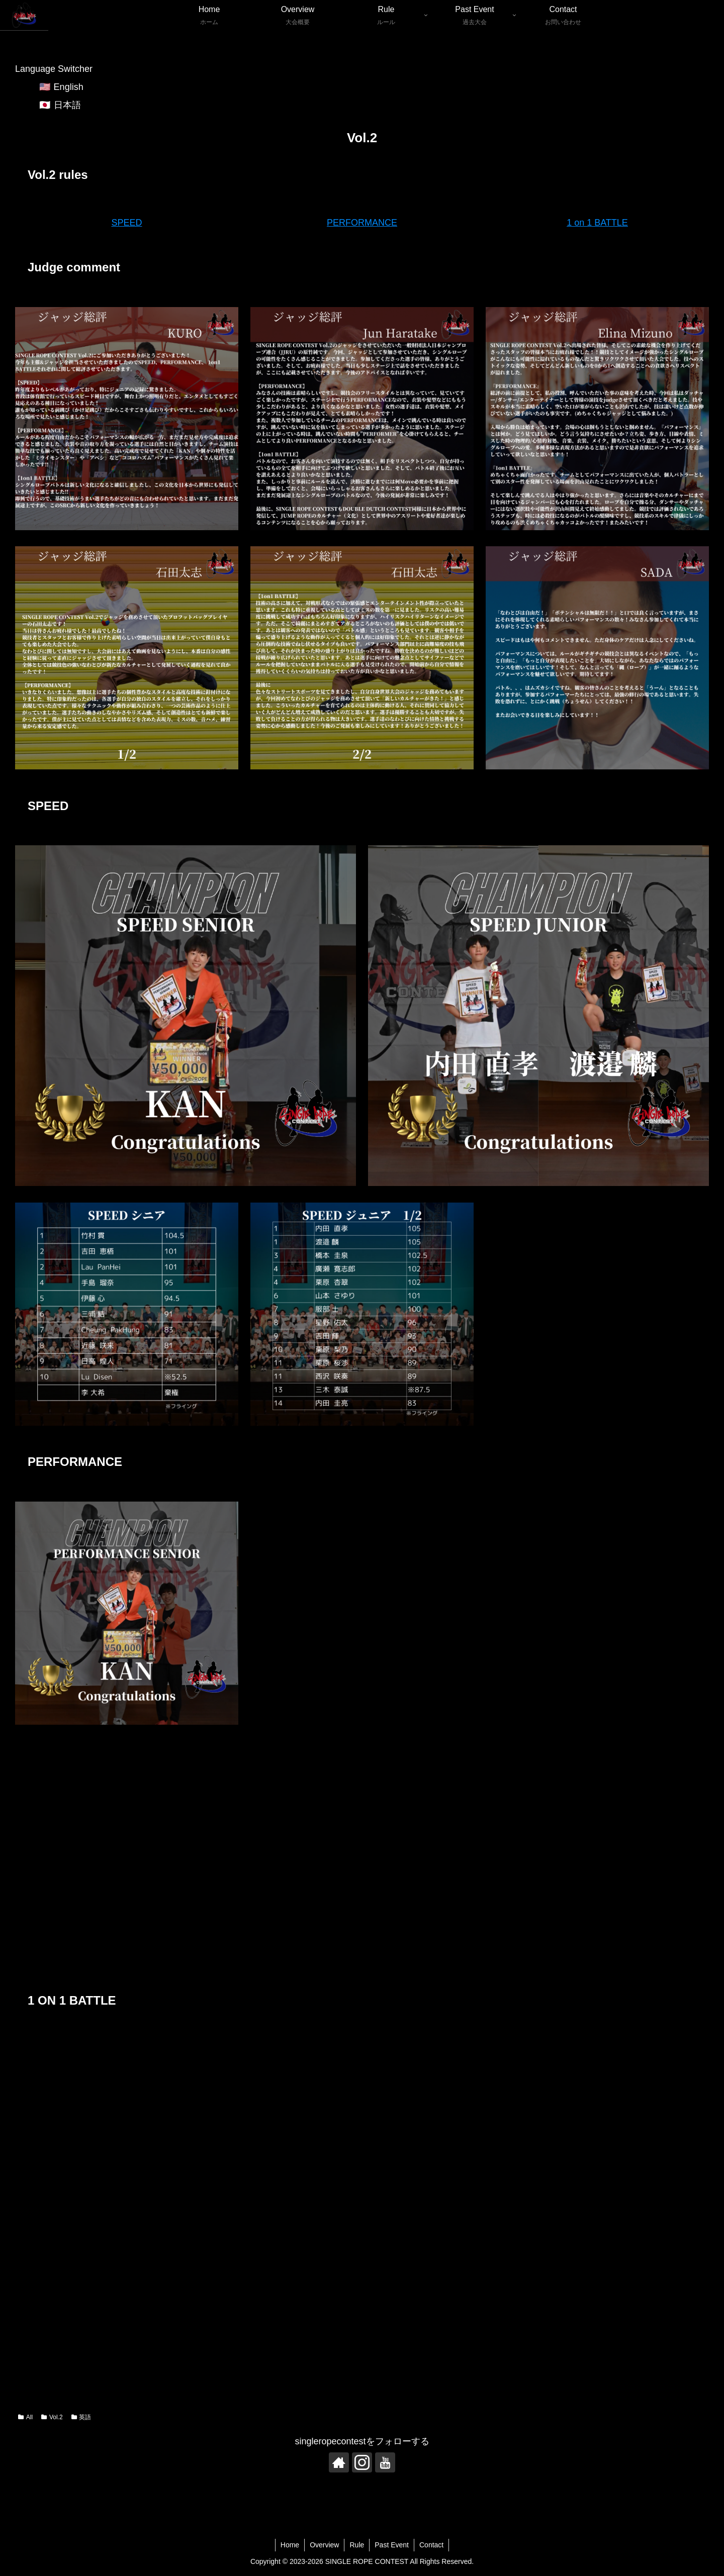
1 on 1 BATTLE (597, 223)
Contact (431, 2545)
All (25, 2417)
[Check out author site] (339, 2462)
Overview (324, 2545)
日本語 (67, 105)
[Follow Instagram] (362, 2462)
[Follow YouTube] (385, 2462)
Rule (356, 2545)
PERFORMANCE (362, 223)
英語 (81, 2417)
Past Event (392, 2545)
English (68, 87)
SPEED (126, 223)
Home (290, 2545)
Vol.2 (52, 2417)
